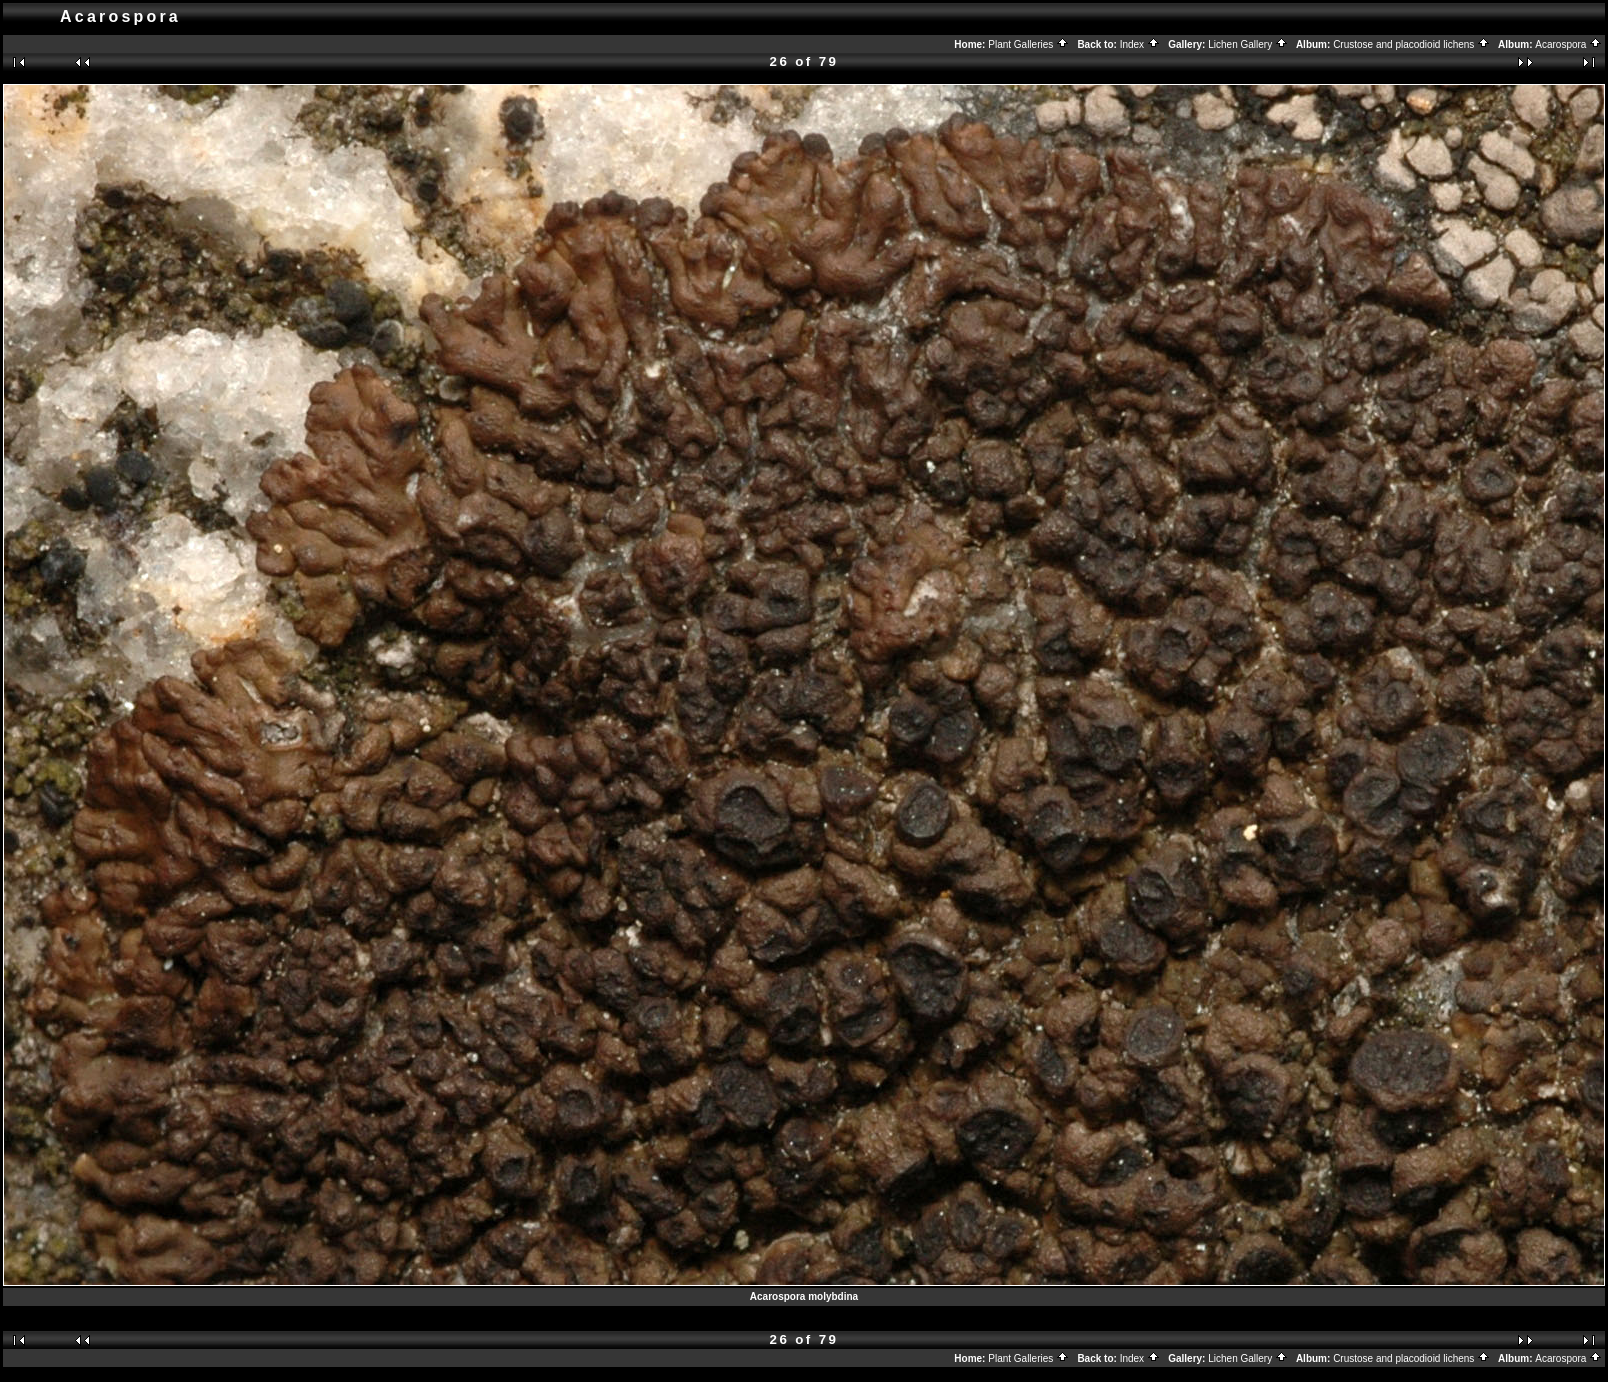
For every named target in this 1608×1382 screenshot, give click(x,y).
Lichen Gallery (1248, 44)
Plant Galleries (1028, 44)
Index (1140, 44)
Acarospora (1568, 44)
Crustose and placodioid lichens (1411, 44)
